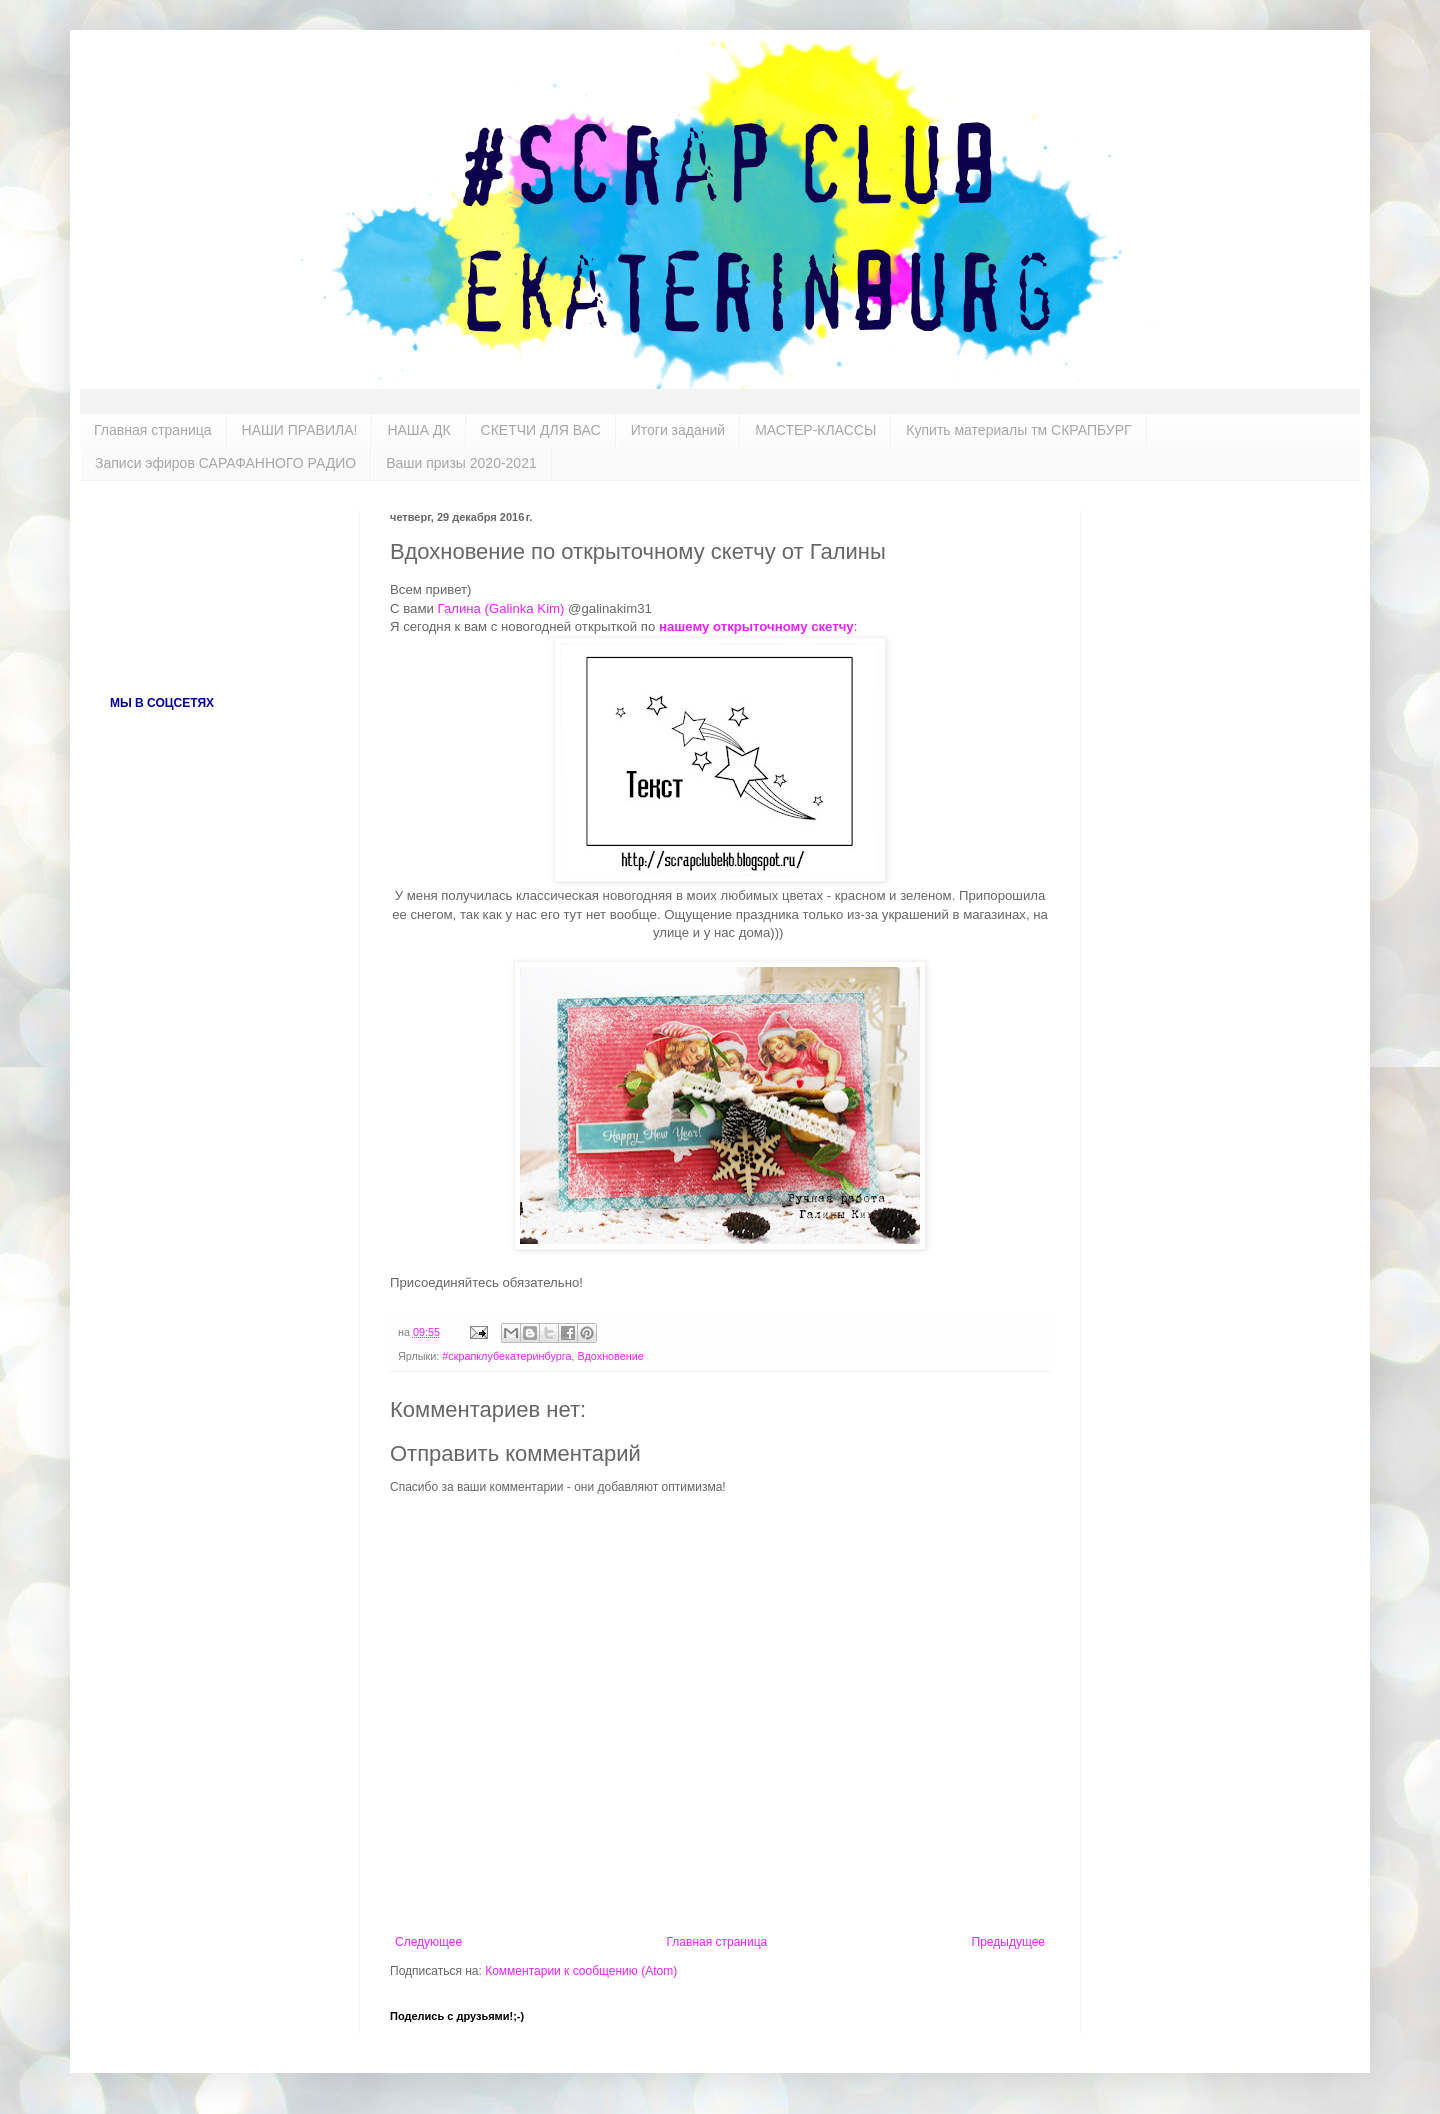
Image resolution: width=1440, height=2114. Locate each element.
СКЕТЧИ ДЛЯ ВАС (541, 430)
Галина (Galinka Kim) (502, 608)
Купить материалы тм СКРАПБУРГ (1018, 430)
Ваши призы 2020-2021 (461, 463)
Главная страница (153, 430)
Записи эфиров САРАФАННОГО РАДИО (225, 463)
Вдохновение (610, 1356)
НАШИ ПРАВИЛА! (300, 430)
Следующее (428, 1942)
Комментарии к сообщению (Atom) (581, 1971)
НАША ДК (418, 430)
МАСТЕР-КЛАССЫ (815, 430)
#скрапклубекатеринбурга (506, 1356)
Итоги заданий (678, 430)
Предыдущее (1008, 1942)
